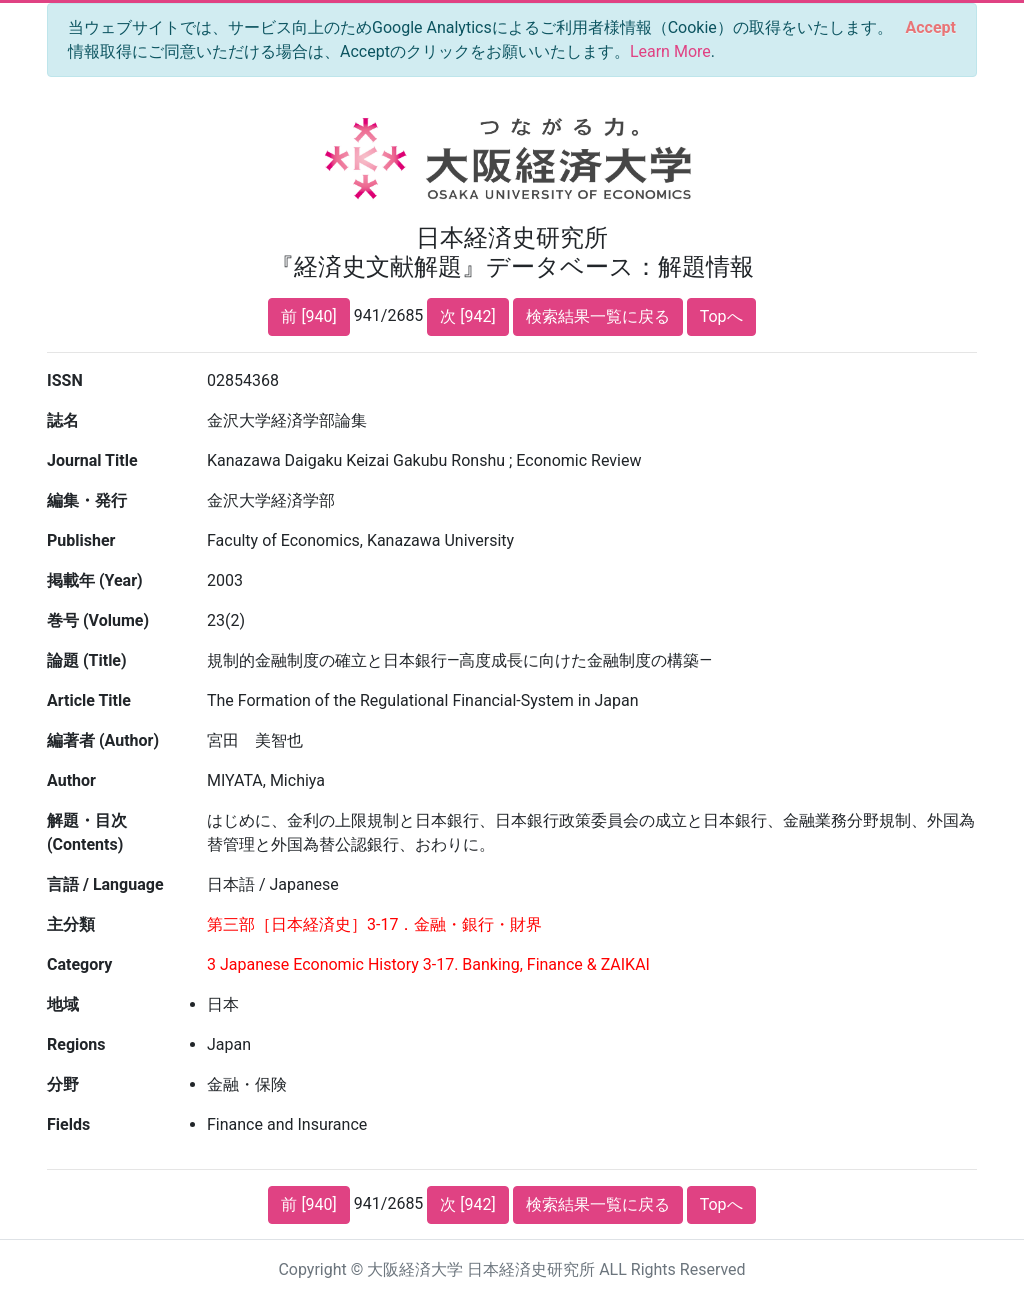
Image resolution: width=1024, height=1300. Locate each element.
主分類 (71, 924)
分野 (63, 1084)
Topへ (721, 316)
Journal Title (92, 460)
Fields (68, 1124)
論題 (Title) (87, 660)
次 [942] (467, 316)
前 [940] (308, 316)
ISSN (65, 380)
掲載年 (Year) (95, 580)
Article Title (89, 700)
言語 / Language (105, 884)
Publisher (81, 540)
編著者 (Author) (103, 740)
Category (79, 964)
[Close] (931, 28)
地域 (63, 1004)
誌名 (63, 420)
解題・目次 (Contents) (87, 832)
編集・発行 (87, 500)
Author (71, 780)
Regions (76, 1044)
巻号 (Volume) (98, 620)
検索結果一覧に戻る (598, 316)
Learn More (670, 51)
